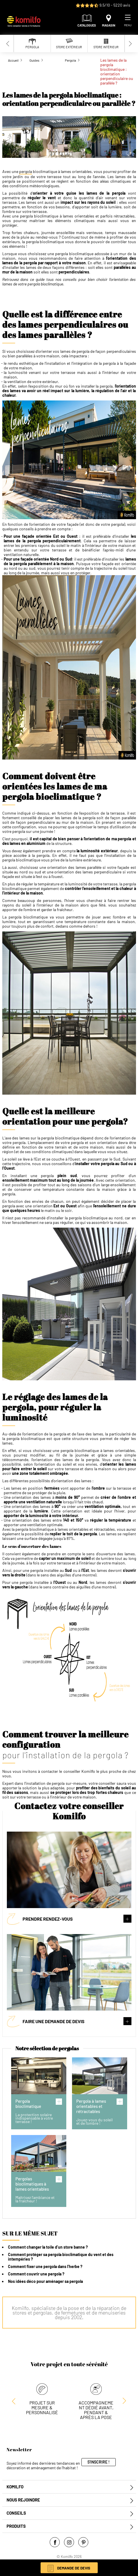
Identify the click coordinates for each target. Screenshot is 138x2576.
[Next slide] (130, 43)
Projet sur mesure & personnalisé (42, 2407)
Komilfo (15, 2487)
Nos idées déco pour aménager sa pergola (45, 2281)
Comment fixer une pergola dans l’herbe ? (45, 2266)
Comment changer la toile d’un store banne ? (48, 2247)
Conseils (16, 2513)
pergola (25, 171)
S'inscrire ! (98, 2462)
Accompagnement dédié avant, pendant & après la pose (96, 2410)
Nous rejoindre (23, 2500)
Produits (16, 2526)
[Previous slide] (8, 43)
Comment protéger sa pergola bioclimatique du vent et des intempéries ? (60, 2256)
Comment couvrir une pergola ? (36, 2273)
